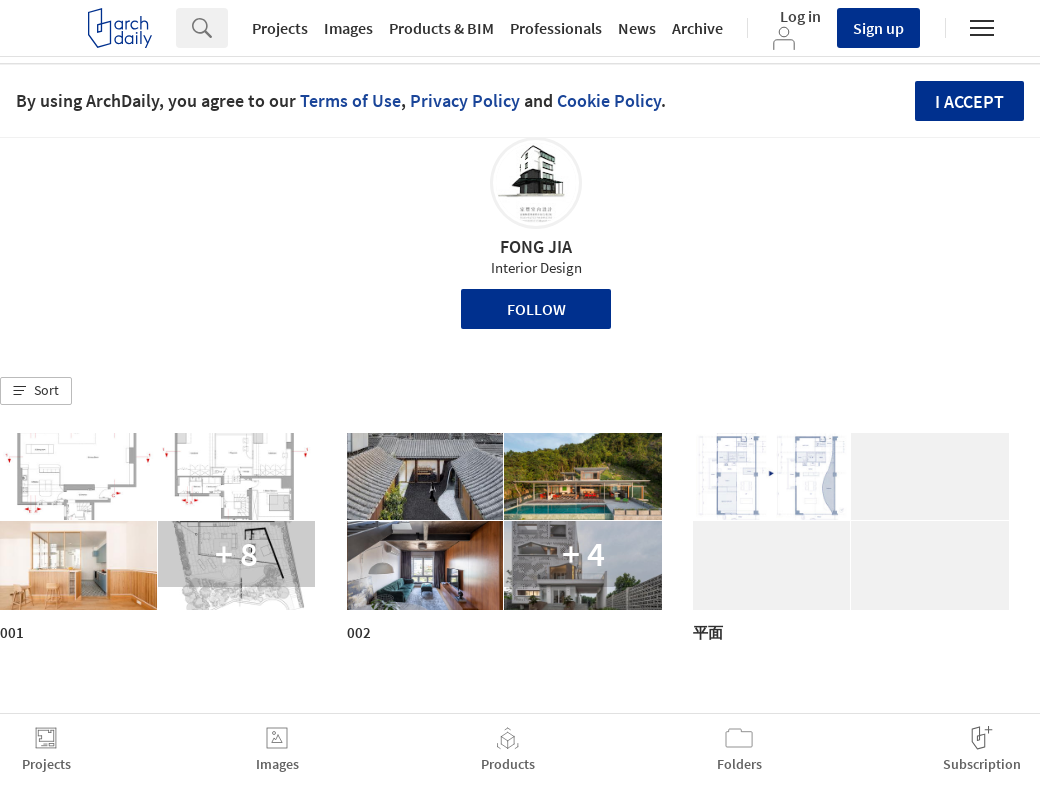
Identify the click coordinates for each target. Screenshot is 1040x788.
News (637, 28)
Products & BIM (441, 28)
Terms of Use (350, 100)
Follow (536, 309)
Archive (697, 28)
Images (348, 28)
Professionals (556, 28)
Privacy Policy (465, 100)
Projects (280, 28)
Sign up (878, 28)
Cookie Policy (609, 100)
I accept (969, 101)
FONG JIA (536, 246)
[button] (36, 391)
